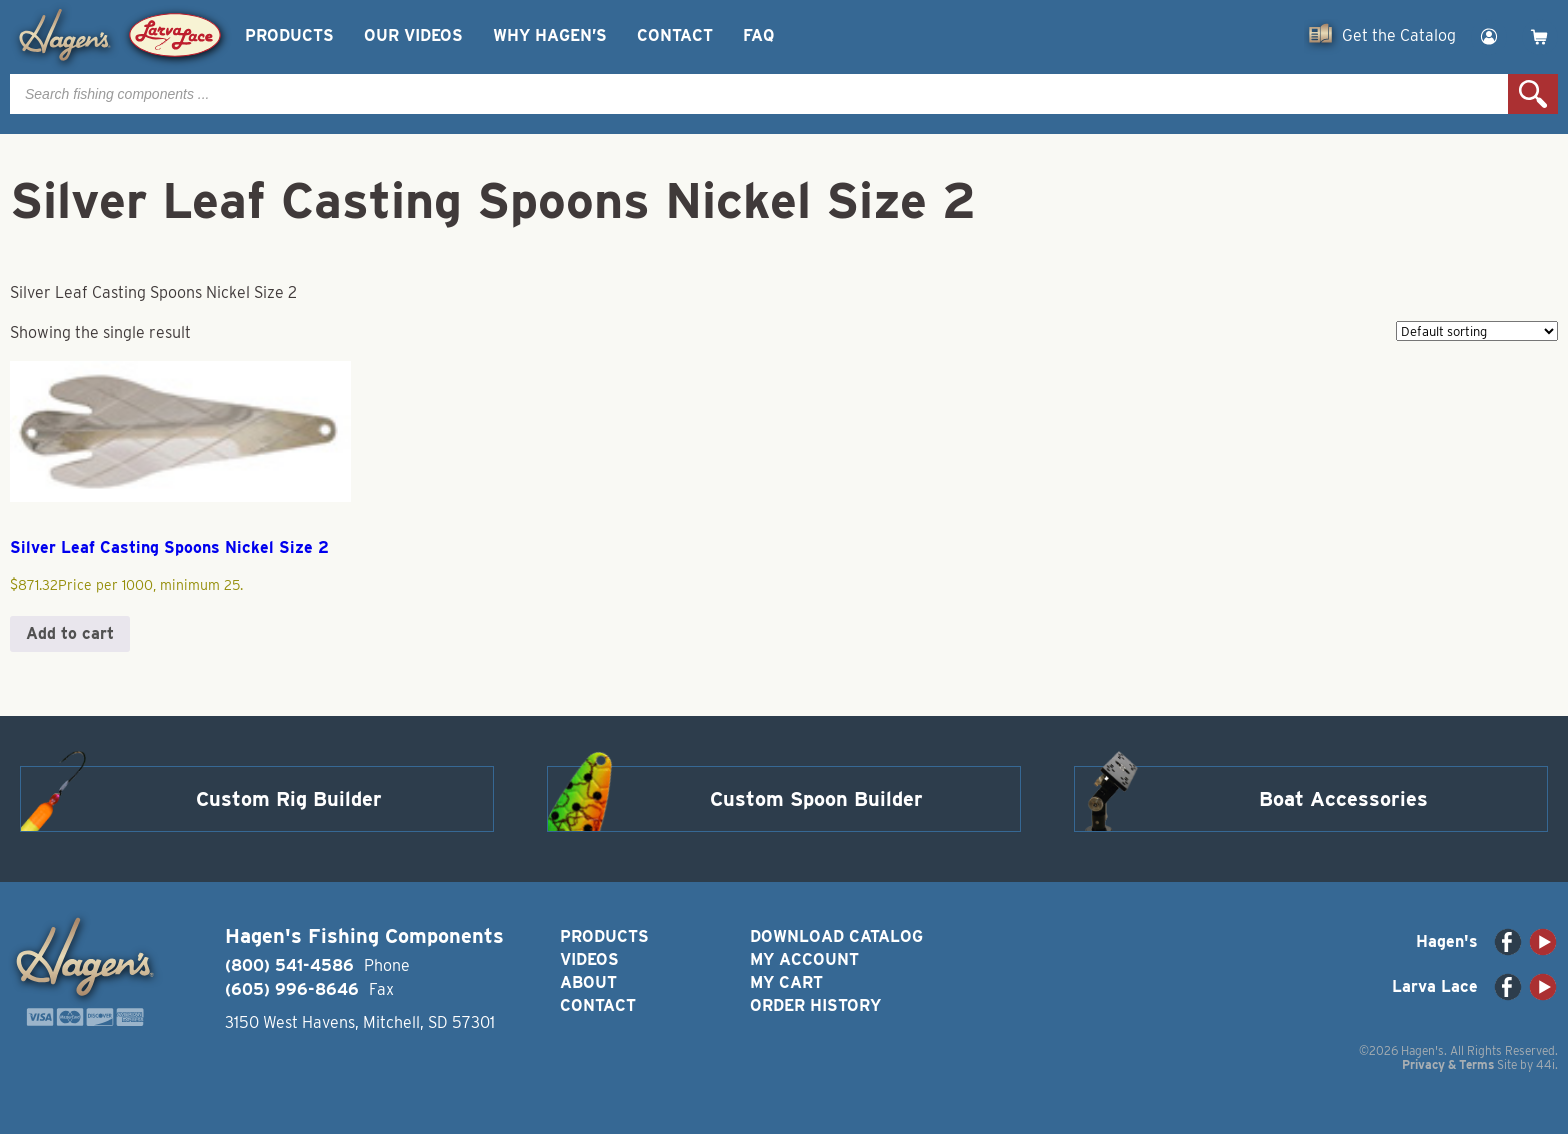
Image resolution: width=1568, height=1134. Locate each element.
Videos (589, 959)
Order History (815, 1005)
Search (1533, 94)
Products (289, 35)
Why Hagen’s (550, 35)
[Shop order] (1477, 331)
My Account (804, 959)
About (588, 982)
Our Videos (413, 35)
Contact (675, 35)
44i (1545, 1064)
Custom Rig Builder (289, 799)
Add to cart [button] (70, 633)
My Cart (786, 982)
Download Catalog (836, 936)
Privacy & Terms (1448, 1064)
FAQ (758, 35)
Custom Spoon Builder (816, 799)
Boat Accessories (1343, 799)
